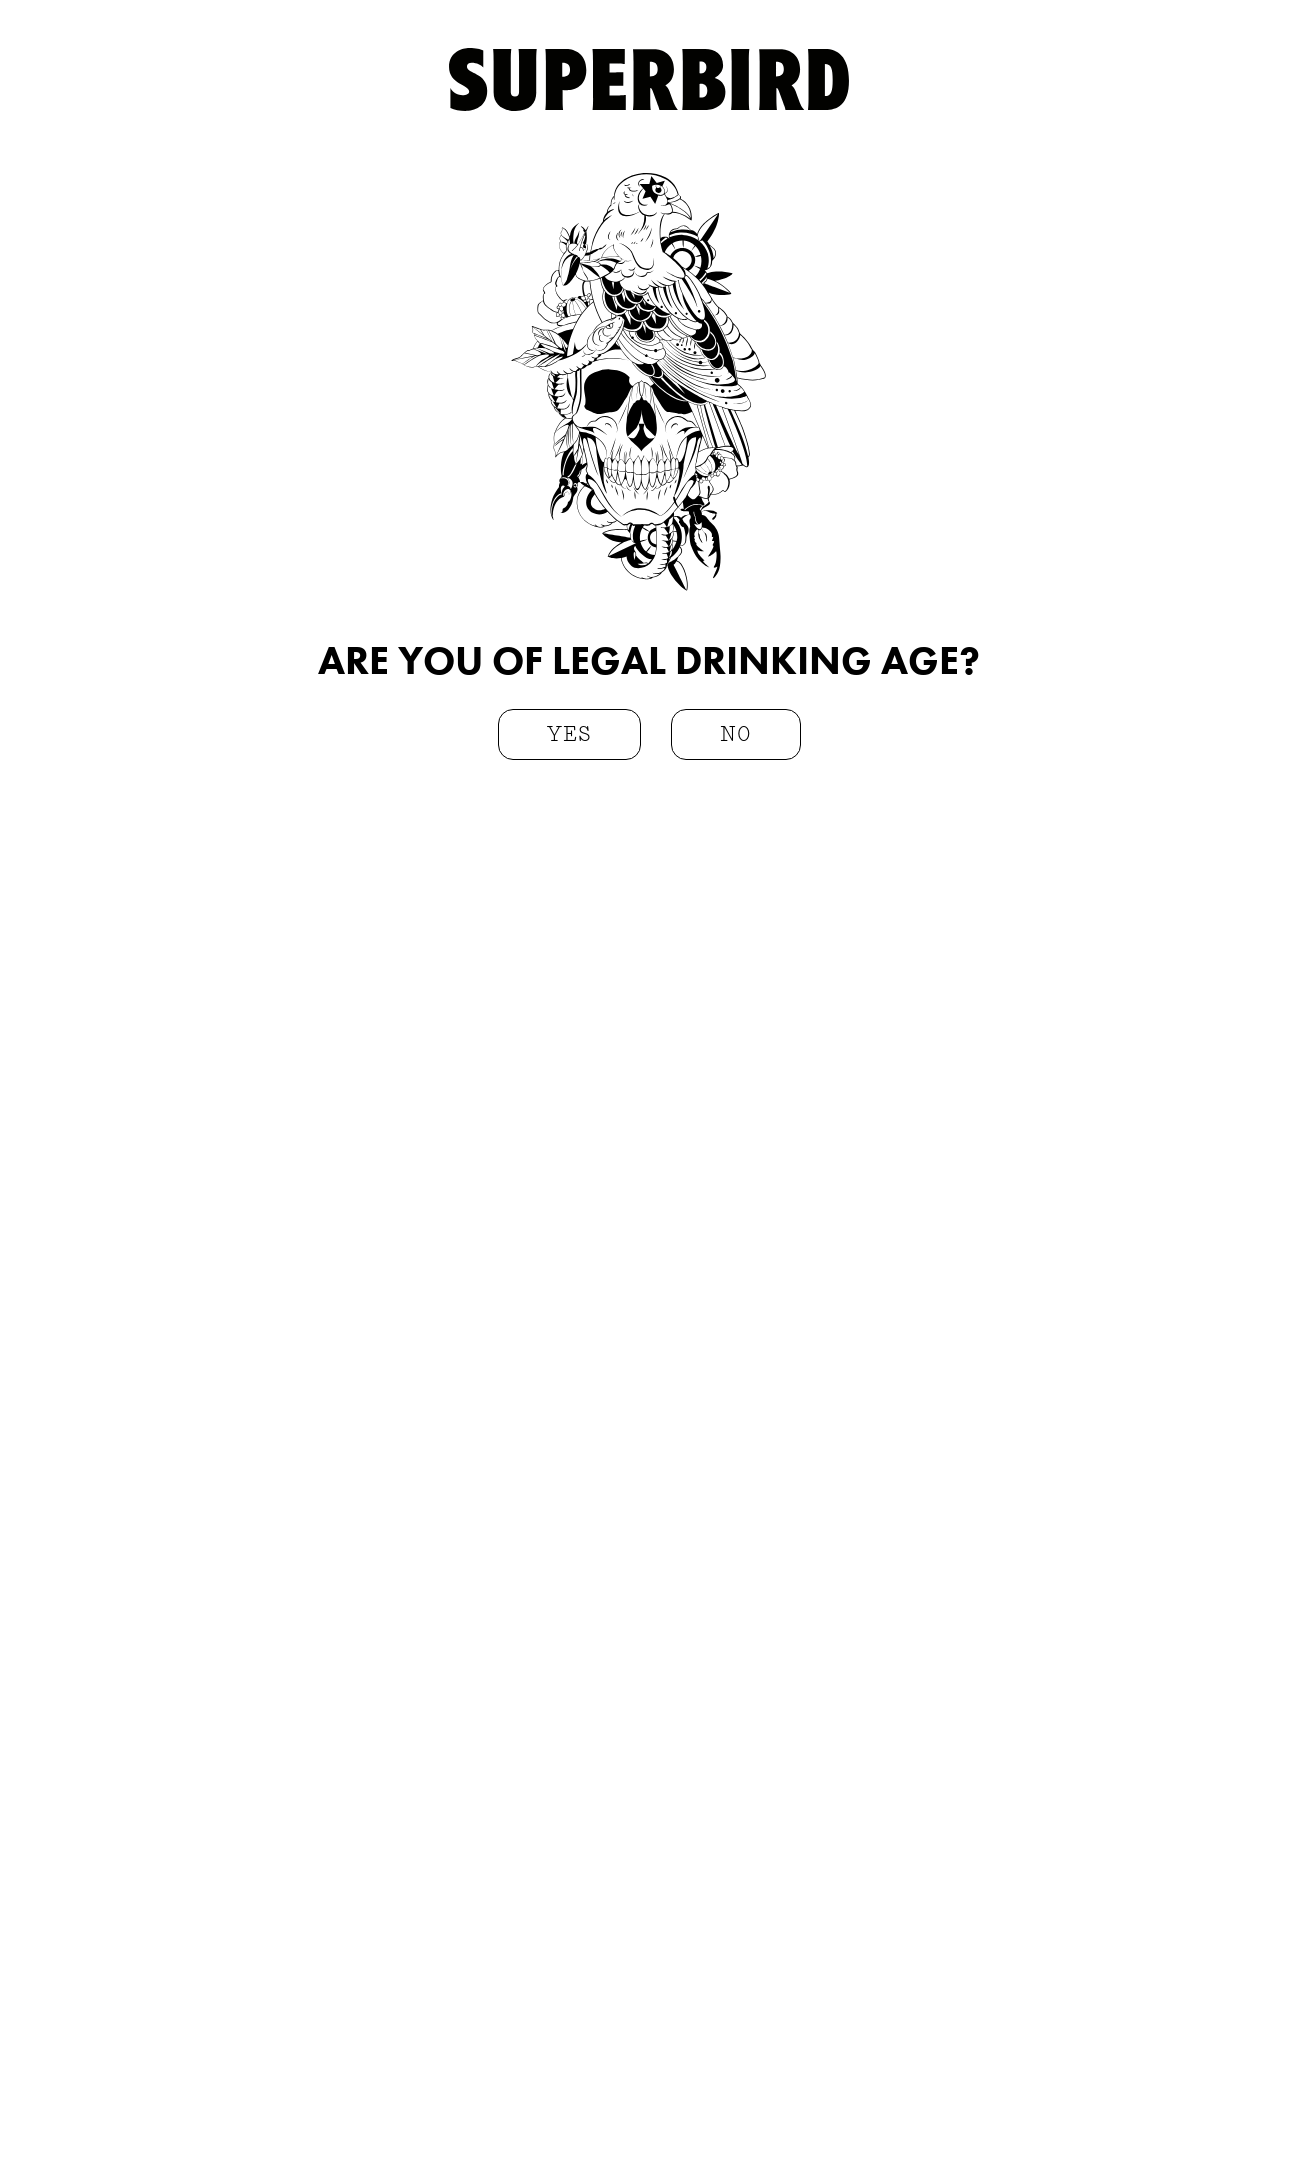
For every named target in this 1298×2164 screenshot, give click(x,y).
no (736, 735)
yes (569, 735)
